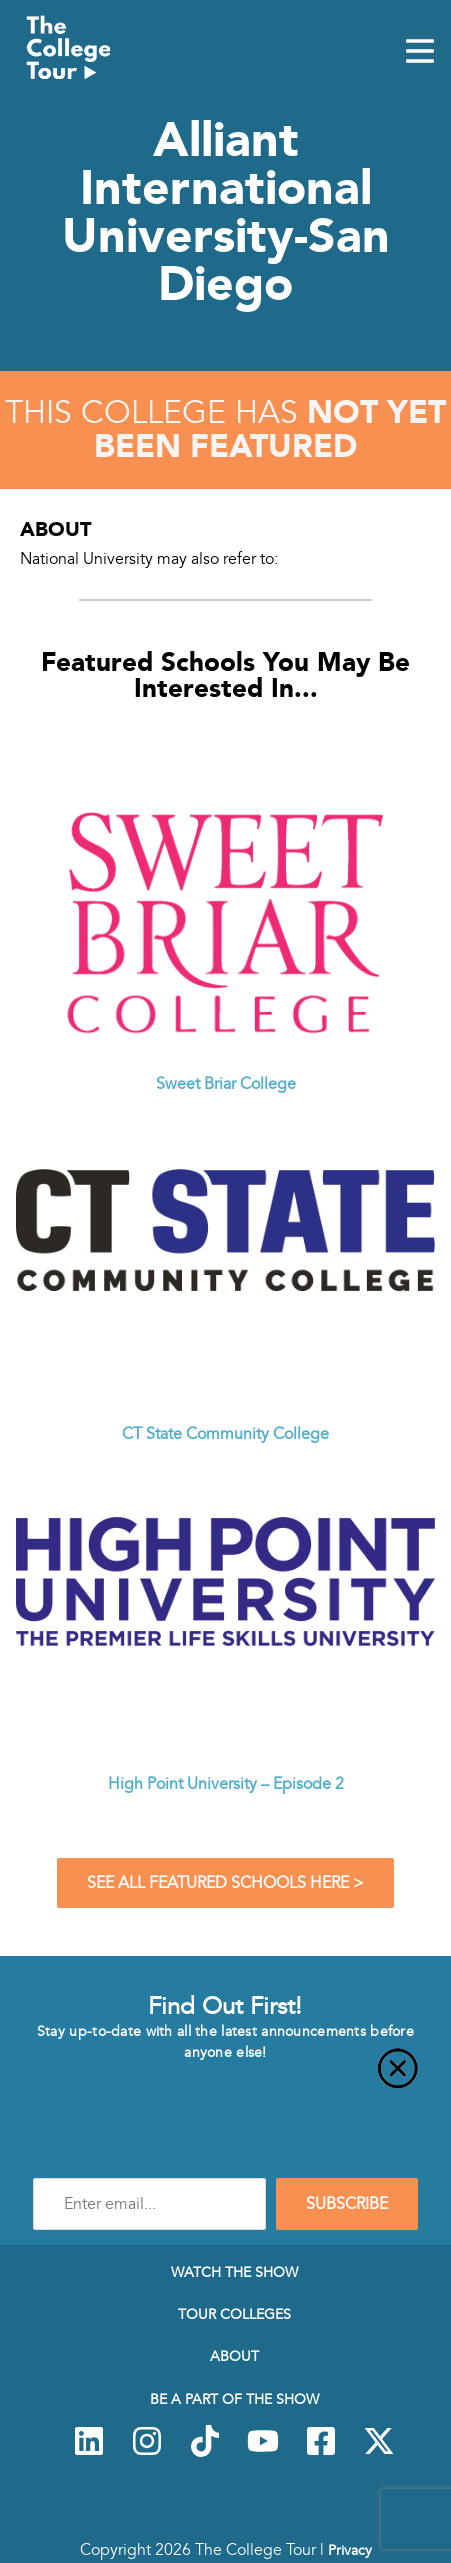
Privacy (350, 2550)
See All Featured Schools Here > (225, 1883)
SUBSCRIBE (347, 2204)
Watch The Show (234, 2272)
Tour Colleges (234, 2314)
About (234, 2356)
